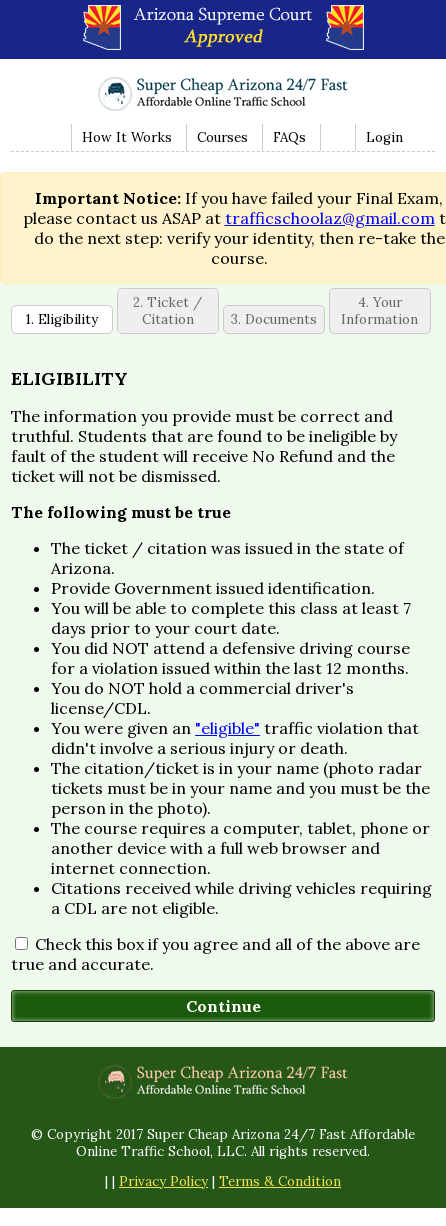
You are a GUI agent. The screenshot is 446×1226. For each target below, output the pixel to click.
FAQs (289, 137)
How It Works (127, 137)
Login (384, 137)
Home (50, 137)
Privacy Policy (163, 1181)
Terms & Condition (280, 1181)
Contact (335, 137)
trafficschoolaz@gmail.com (330, 218)
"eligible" (227, 728)
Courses (222, 137)
